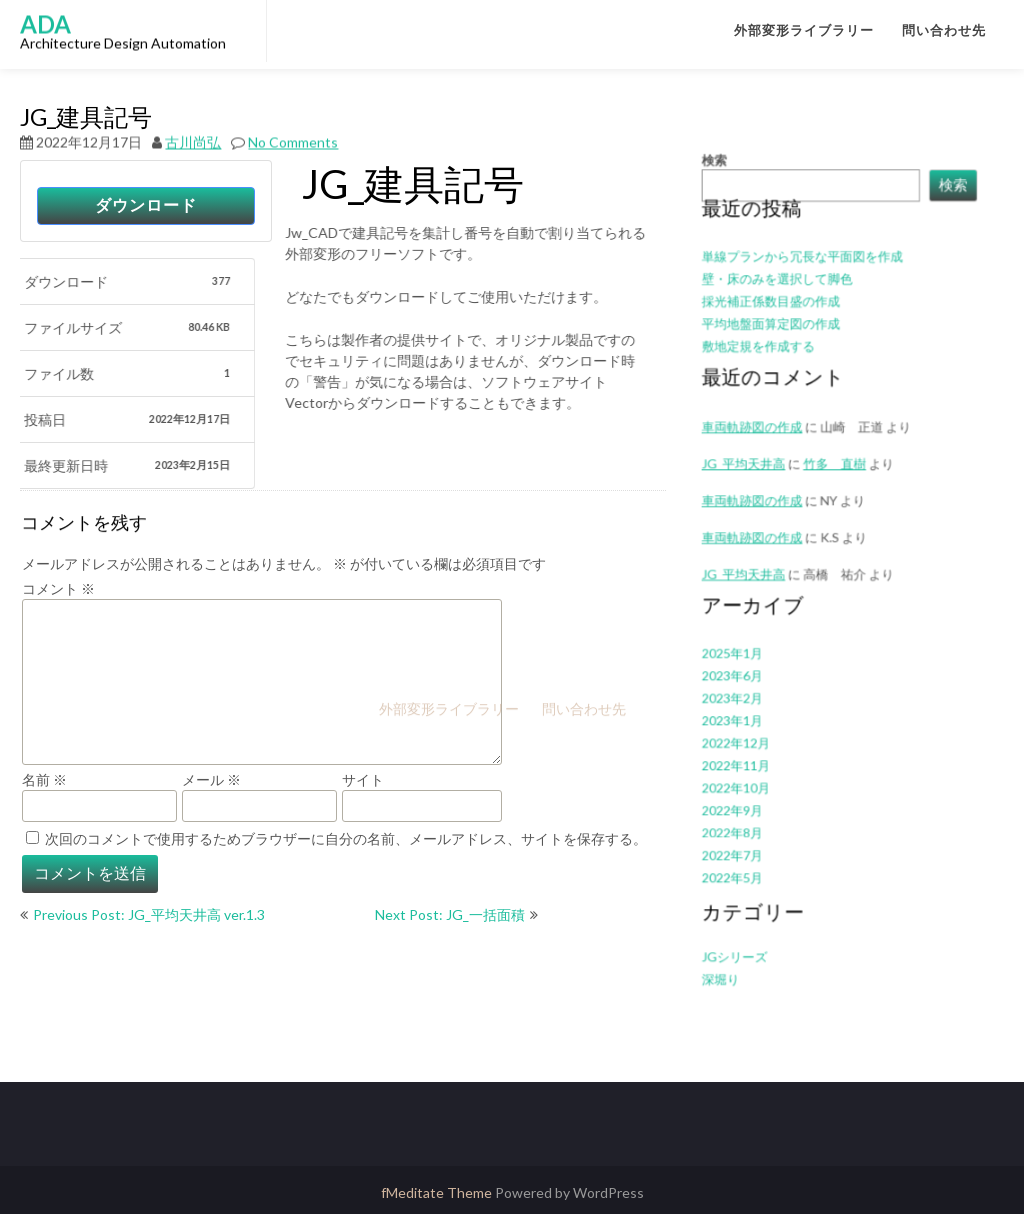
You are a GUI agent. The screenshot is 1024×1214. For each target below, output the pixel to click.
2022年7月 (747, 815)
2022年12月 (750, 719)
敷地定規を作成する (769, 379)
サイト (363, 779)
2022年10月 (750, 757)
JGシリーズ (749, 902)
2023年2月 (747, 680)
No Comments (293, 118)
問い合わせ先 (944, 30)
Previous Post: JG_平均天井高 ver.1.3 (149, 914)
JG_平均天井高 (757, 479)
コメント (58, 588)
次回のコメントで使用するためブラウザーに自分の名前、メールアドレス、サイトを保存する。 (346, 838)
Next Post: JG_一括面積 (450, 914)
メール (211, 779)
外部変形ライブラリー (804, 30)
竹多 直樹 (835, 479)
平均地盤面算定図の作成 (780, 359)
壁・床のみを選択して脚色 (785, 321)
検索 (732, 219)
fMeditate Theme (438, 1192)
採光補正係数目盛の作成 (780, 340)
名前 (44, 779)
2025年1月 (747, 642)
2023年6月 (747, 661)
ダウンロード (146, 205)
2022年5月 (747, 834)
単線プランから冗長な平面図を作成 (807, 302)
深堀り (737, 921)
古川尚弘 (193, 118)
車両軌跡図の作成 (764, 511)
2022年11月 (750, 738)
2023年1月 (747, 699)
